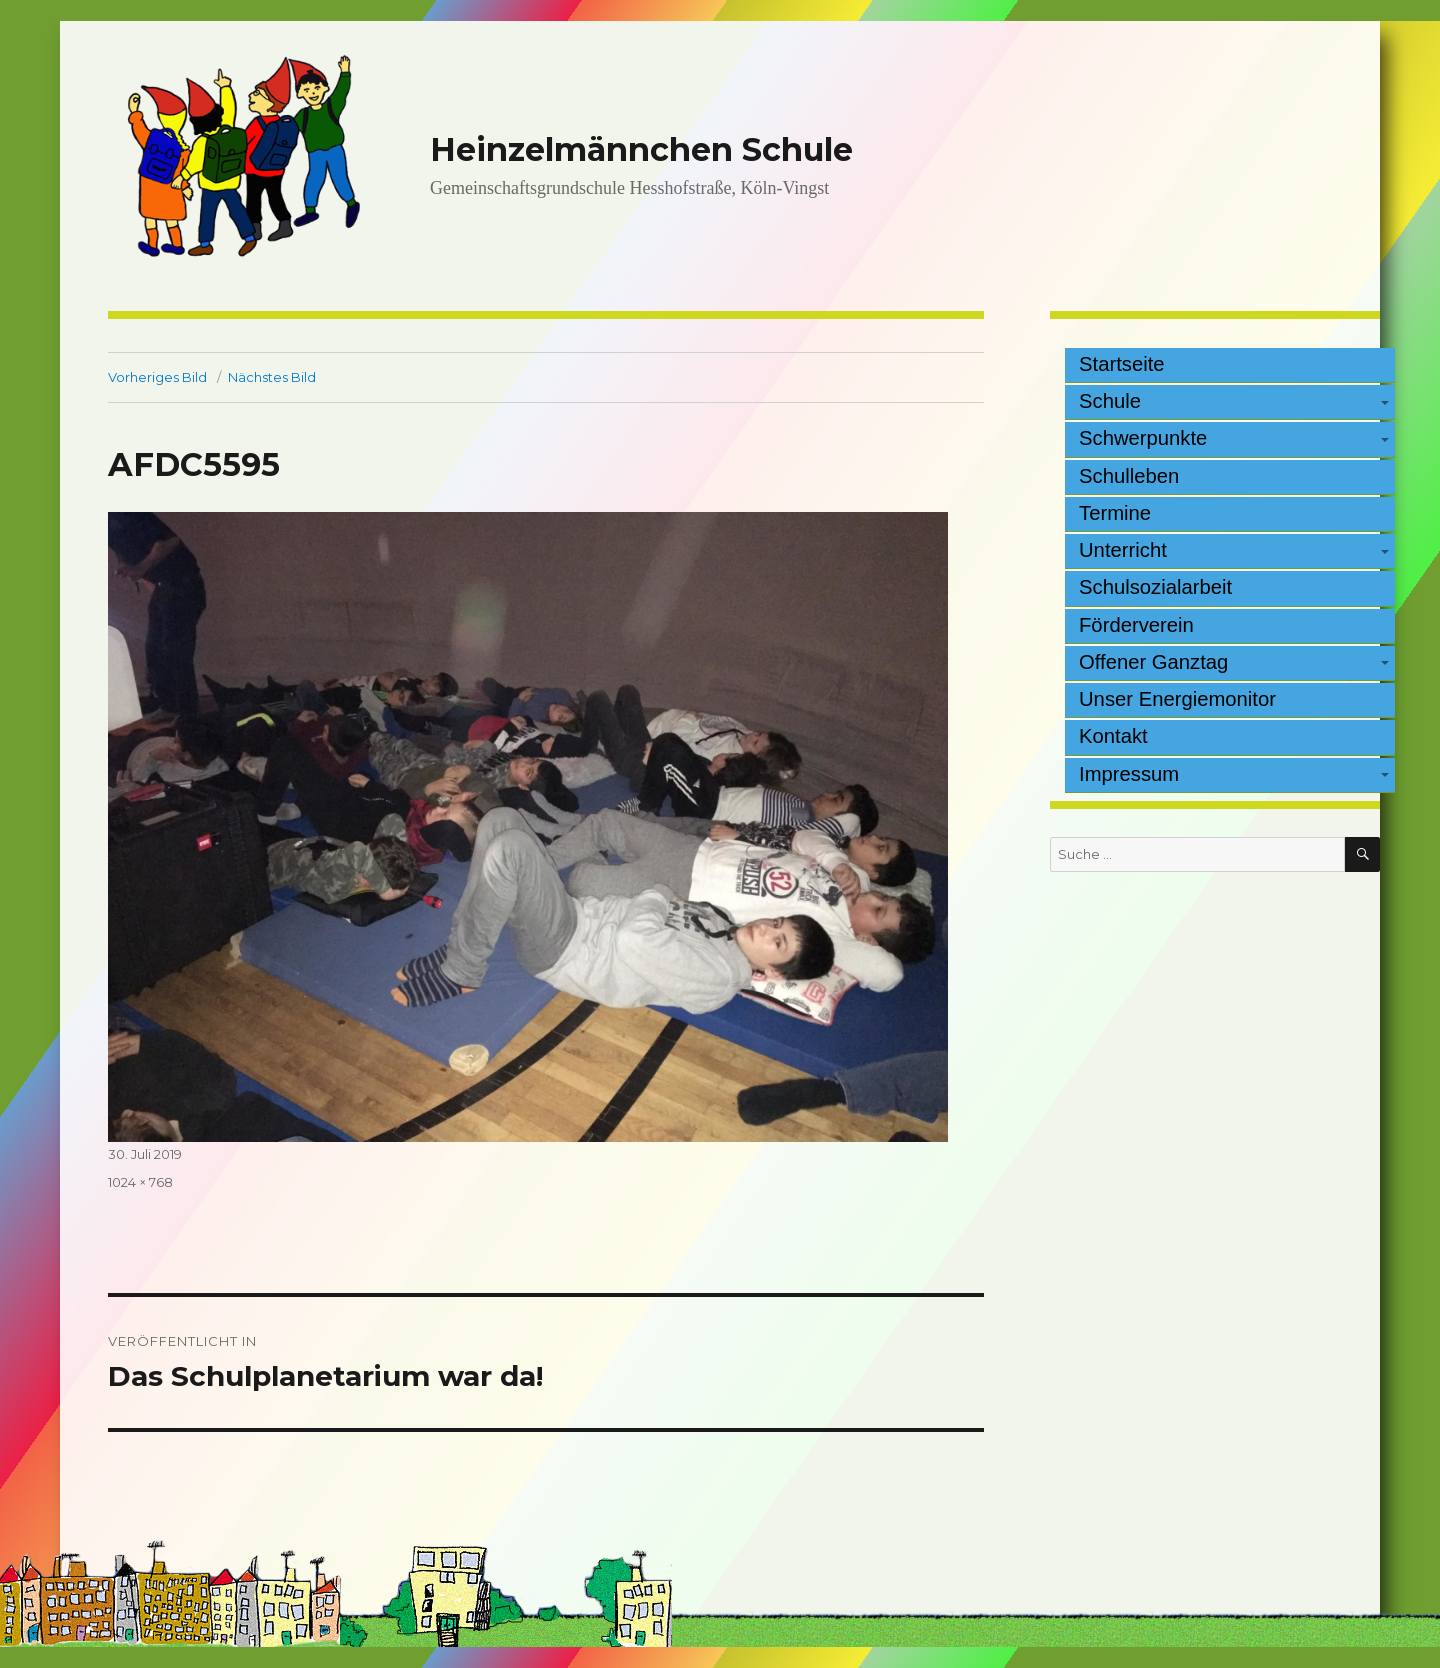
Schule (1110, 401)
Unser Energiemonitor (1177, 699)
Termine (1115, 513)
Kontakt (1113, 736)
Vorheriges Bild (157, 377)
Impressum (1129, 774)
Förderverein (1136, 625)
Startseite (1122, 364)
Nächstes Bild (272, 377)
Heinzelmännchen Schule (641, 149)
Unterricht (1123, 550)
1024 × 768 (140, 1182)
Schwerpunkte (1143, 438)
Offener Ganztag (1153, 662)
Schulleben (1129, 476)
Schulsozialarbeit (1155, 587)
